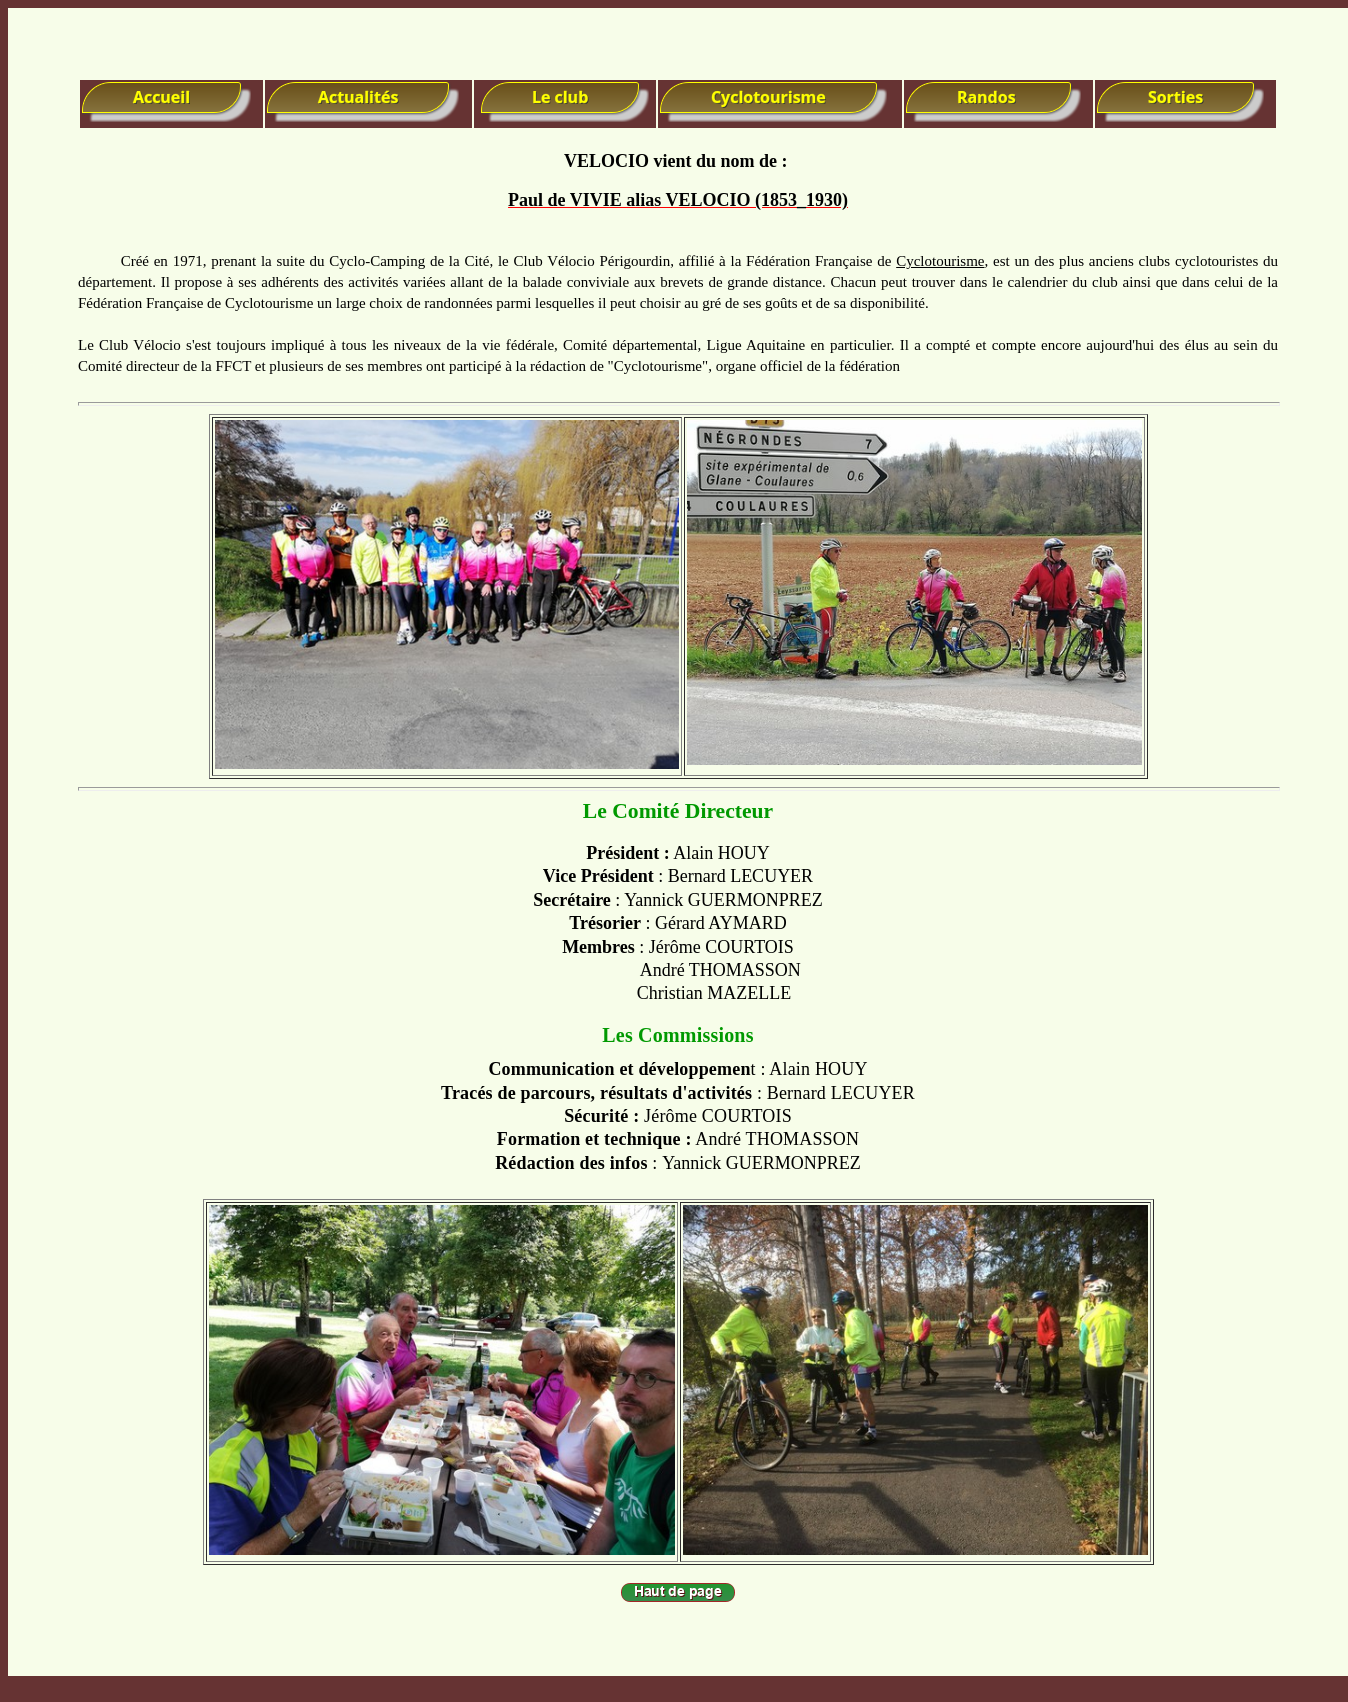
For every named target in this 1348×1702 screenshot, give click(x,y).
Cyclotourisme (940, 261)
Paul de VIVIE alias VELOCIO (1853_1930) (678, 200)
